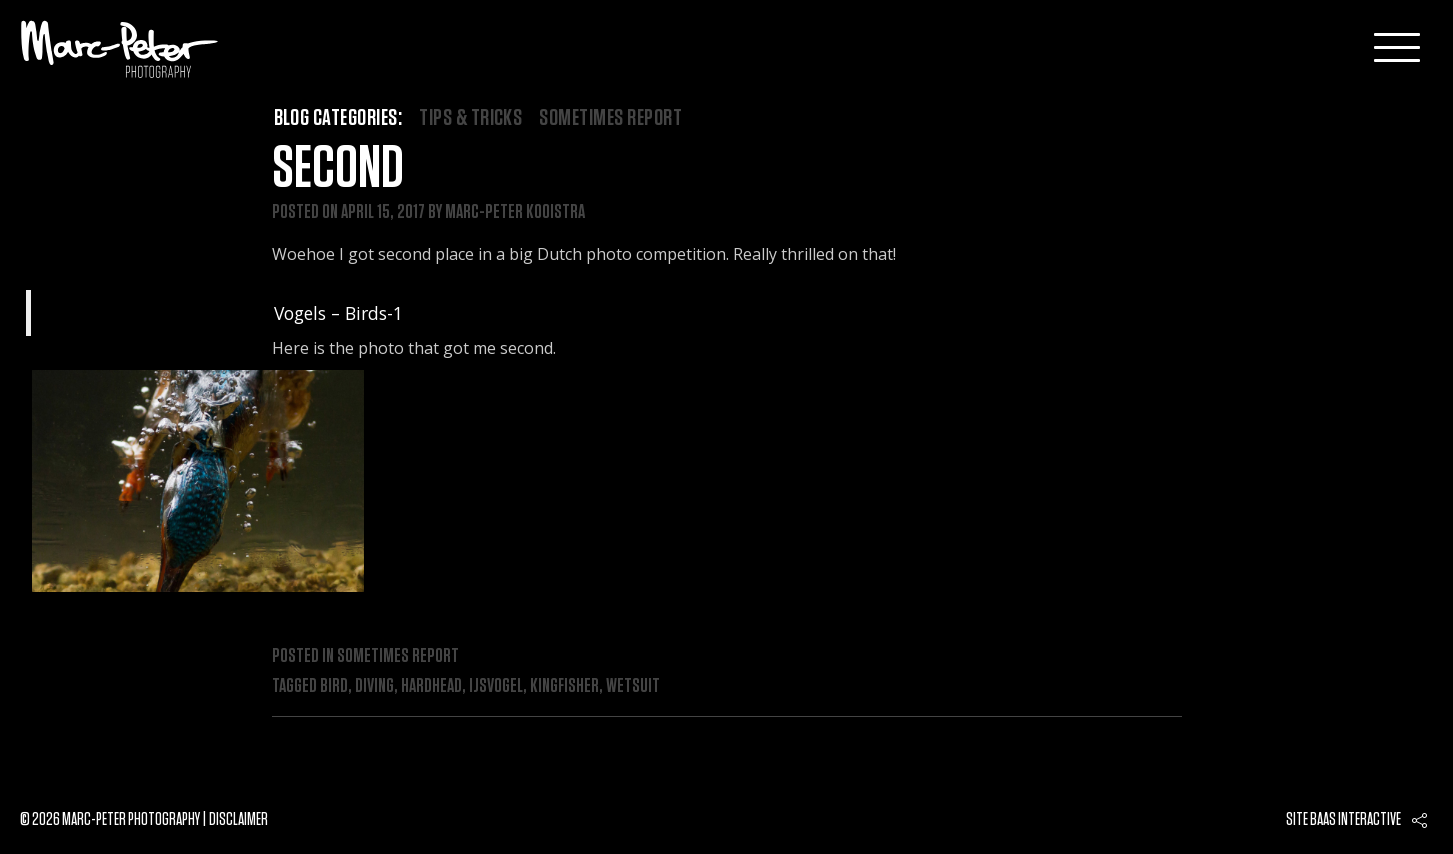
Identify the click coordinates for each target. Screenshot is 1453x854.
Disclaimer (238, 820)
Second (338, 169)
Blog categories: (338, 118)
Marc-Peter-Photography (120, 49)
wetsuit (633, 686)
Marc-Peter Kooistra (515, 212)
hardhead (431, 686)
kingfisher (564, 686)
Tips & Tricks (470, 118)
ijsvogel (496, 686)
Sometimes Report (610, 118)
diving (374, 686)
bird (334, 686)
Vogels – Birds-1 (338, 313)
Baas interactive (1355, 820)
